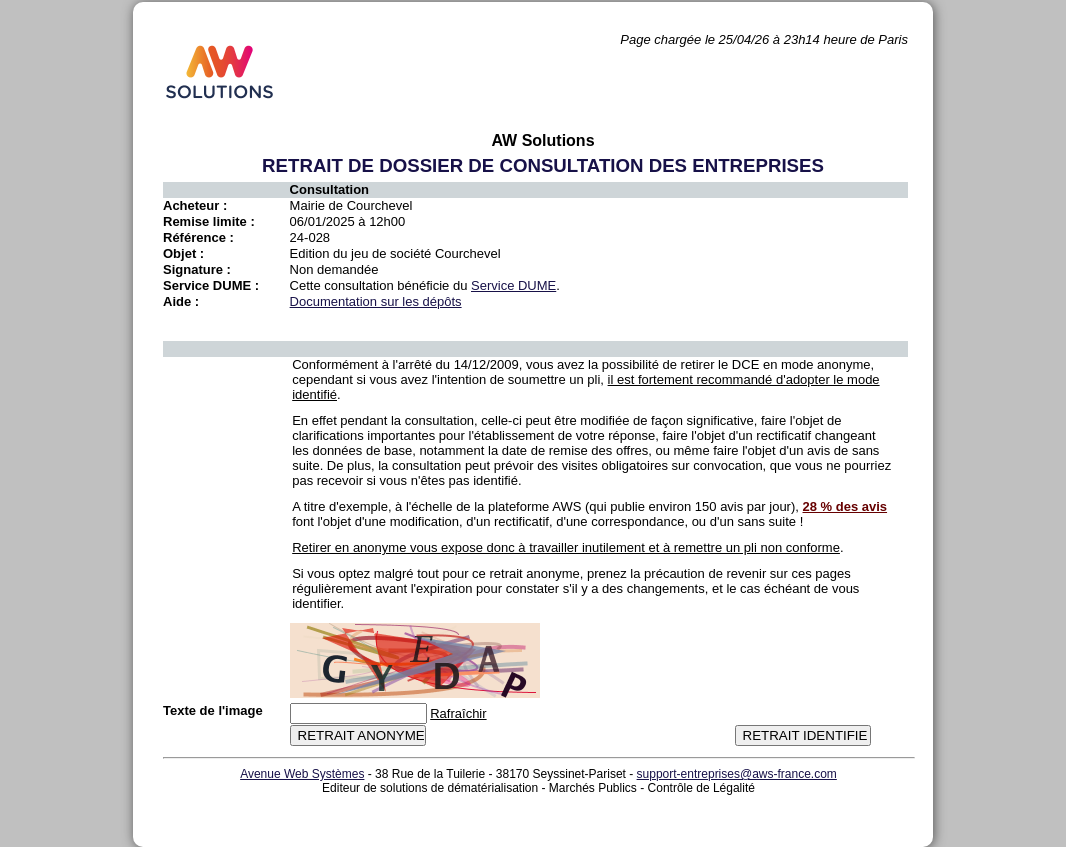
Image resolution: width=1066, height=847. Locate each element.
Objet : (183, 253)
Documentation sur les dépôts (376, 301)
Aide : (181, 301)
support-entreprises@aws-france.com (737, 774)
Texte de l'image (213, 710)
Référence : (198, 237)
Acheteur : (195, 205)
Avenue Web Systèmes (302, 774)
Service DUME (513, 285)
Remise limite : (209, 221)
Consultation (329, 189)
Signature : (197, 269)
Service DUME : (211, 285)
